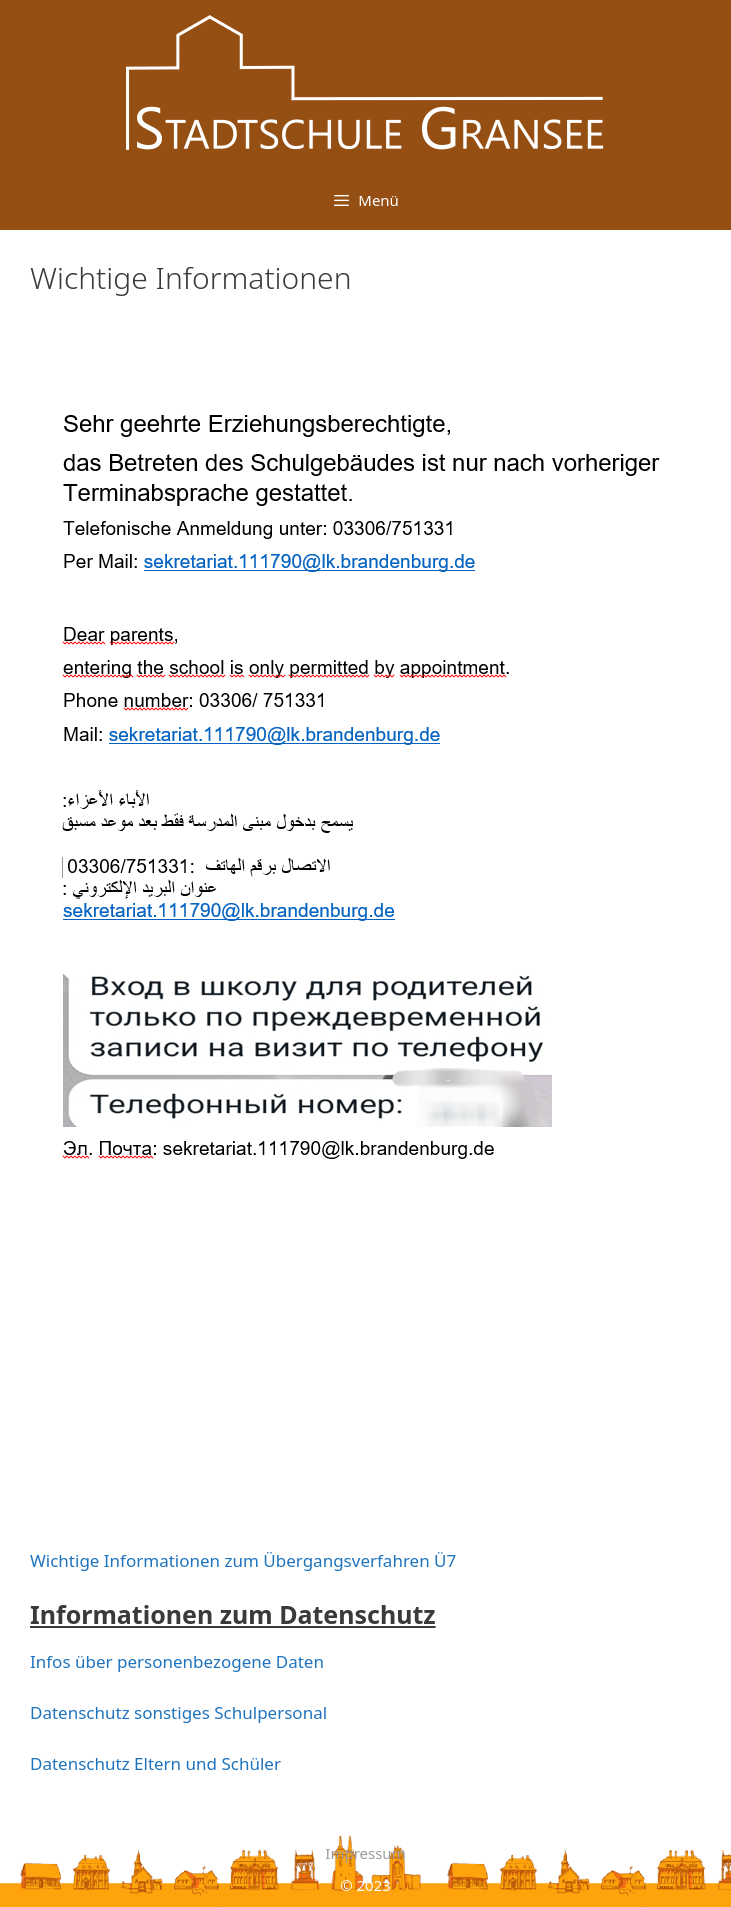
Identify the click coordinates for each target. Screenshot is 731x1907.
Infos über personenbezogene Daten (177, 1661)
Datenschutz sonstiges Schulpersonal (178, 1712)
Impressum (365, 1853)
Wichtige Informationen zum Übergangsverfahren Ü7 (243, 1560)
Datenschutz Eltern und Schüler (155, 1763)
